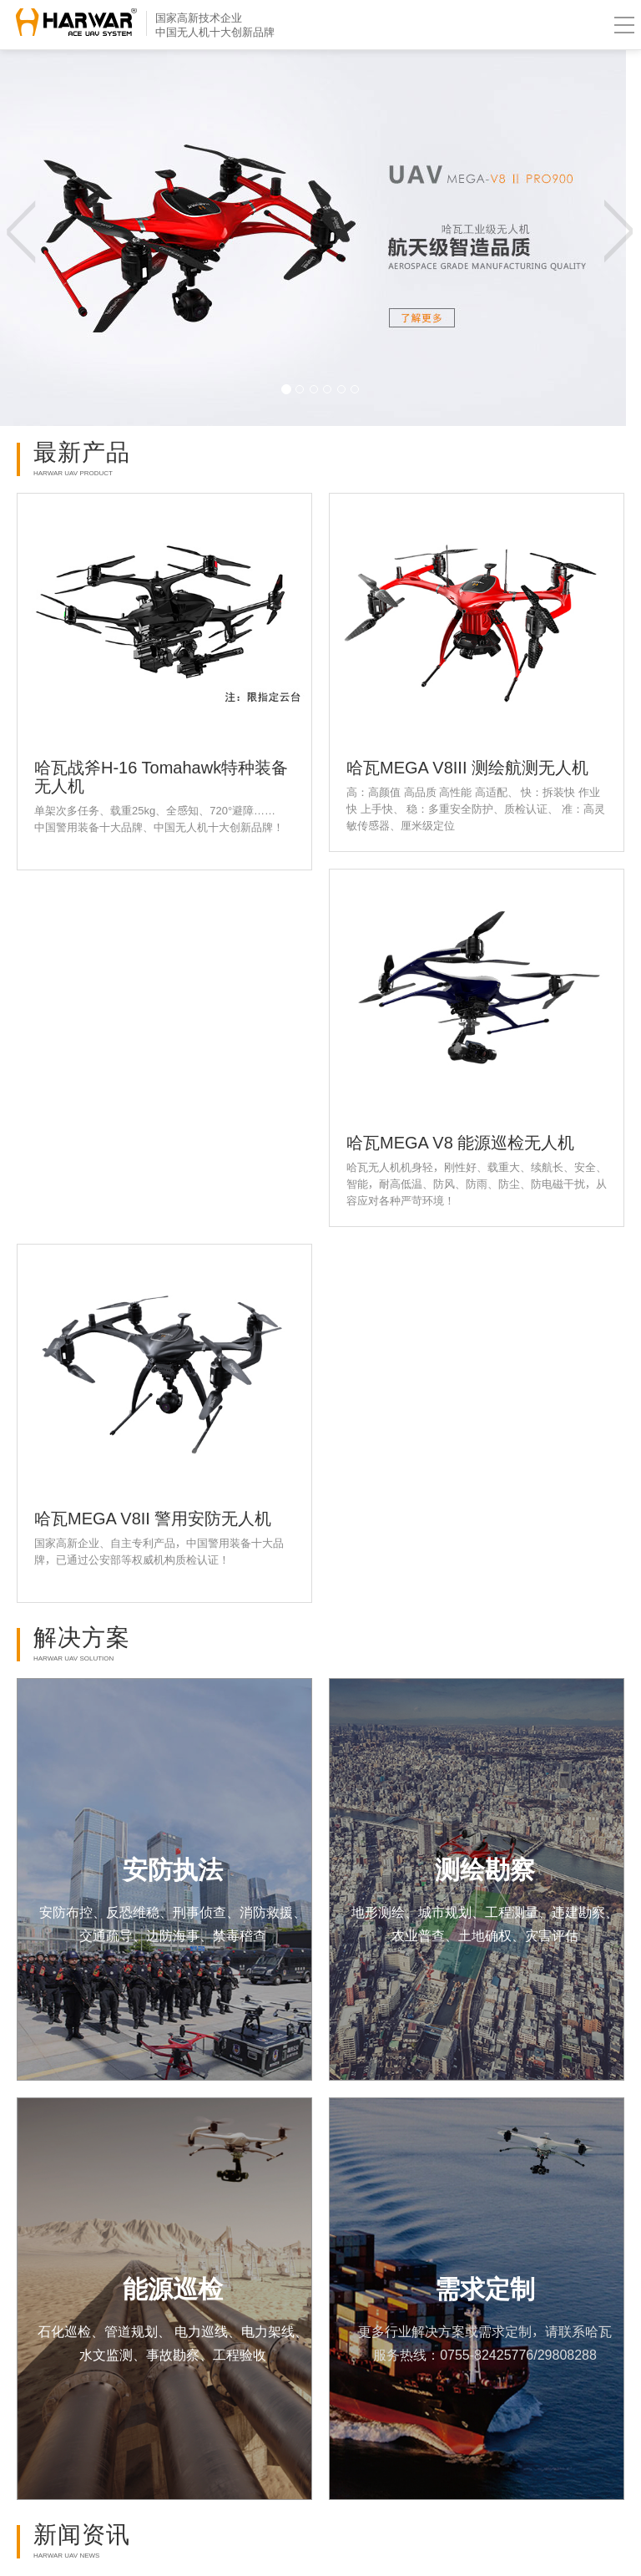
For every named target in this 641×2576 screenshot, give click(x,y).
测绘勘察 (485, 1869)
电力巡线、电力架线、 (239, 2331)
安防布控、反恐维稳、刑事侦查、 (139, 1912)
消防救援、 (273, 1912)
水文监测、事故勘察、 (146, 2354)
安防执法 (173, 1869)
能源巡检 (173, 2288)
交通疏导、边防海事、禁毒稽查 (172, 1935)
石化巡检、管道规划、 (104, 2331)
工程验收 (239, 2354)
